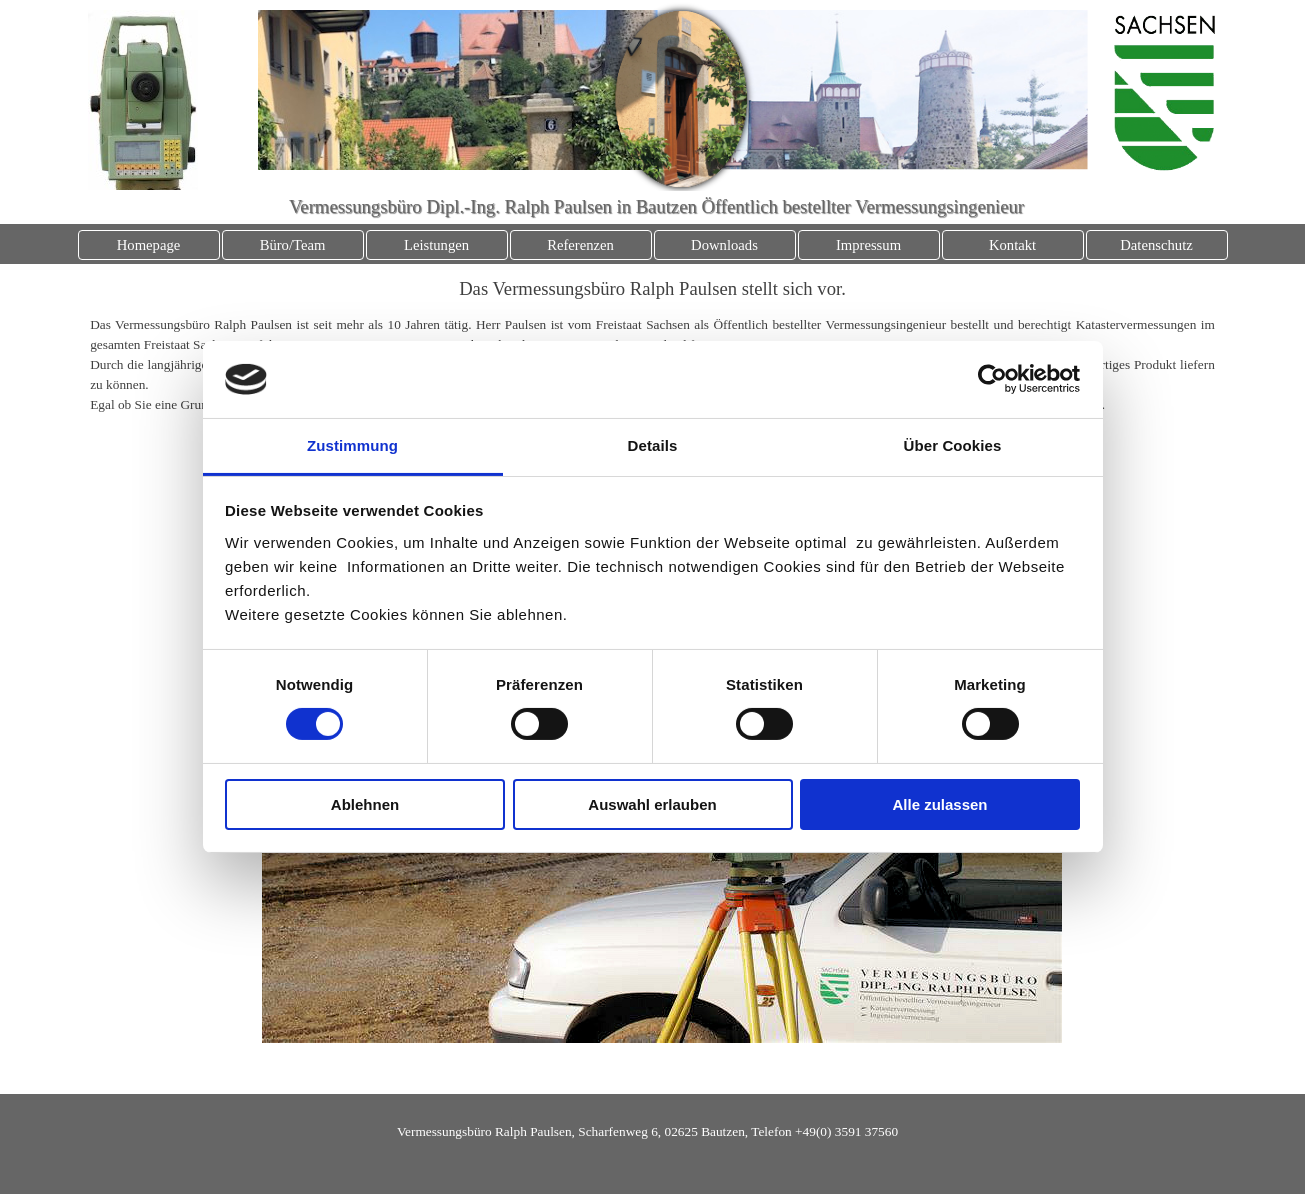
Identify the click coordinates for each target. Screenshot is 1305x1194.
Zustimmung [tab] (352, 445)
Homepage (148, 245)
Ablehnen (365, 804)
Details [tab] (653, 445)
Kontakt (1012, 245)
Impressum (868, 245)
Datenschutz (1156, 245)
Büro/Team (293, 245)
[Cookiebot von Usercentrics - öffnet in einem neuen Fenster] (992, 379)
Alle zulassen (939, 804)
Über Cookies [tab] (953, 445)
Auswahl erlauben (652, 804)
